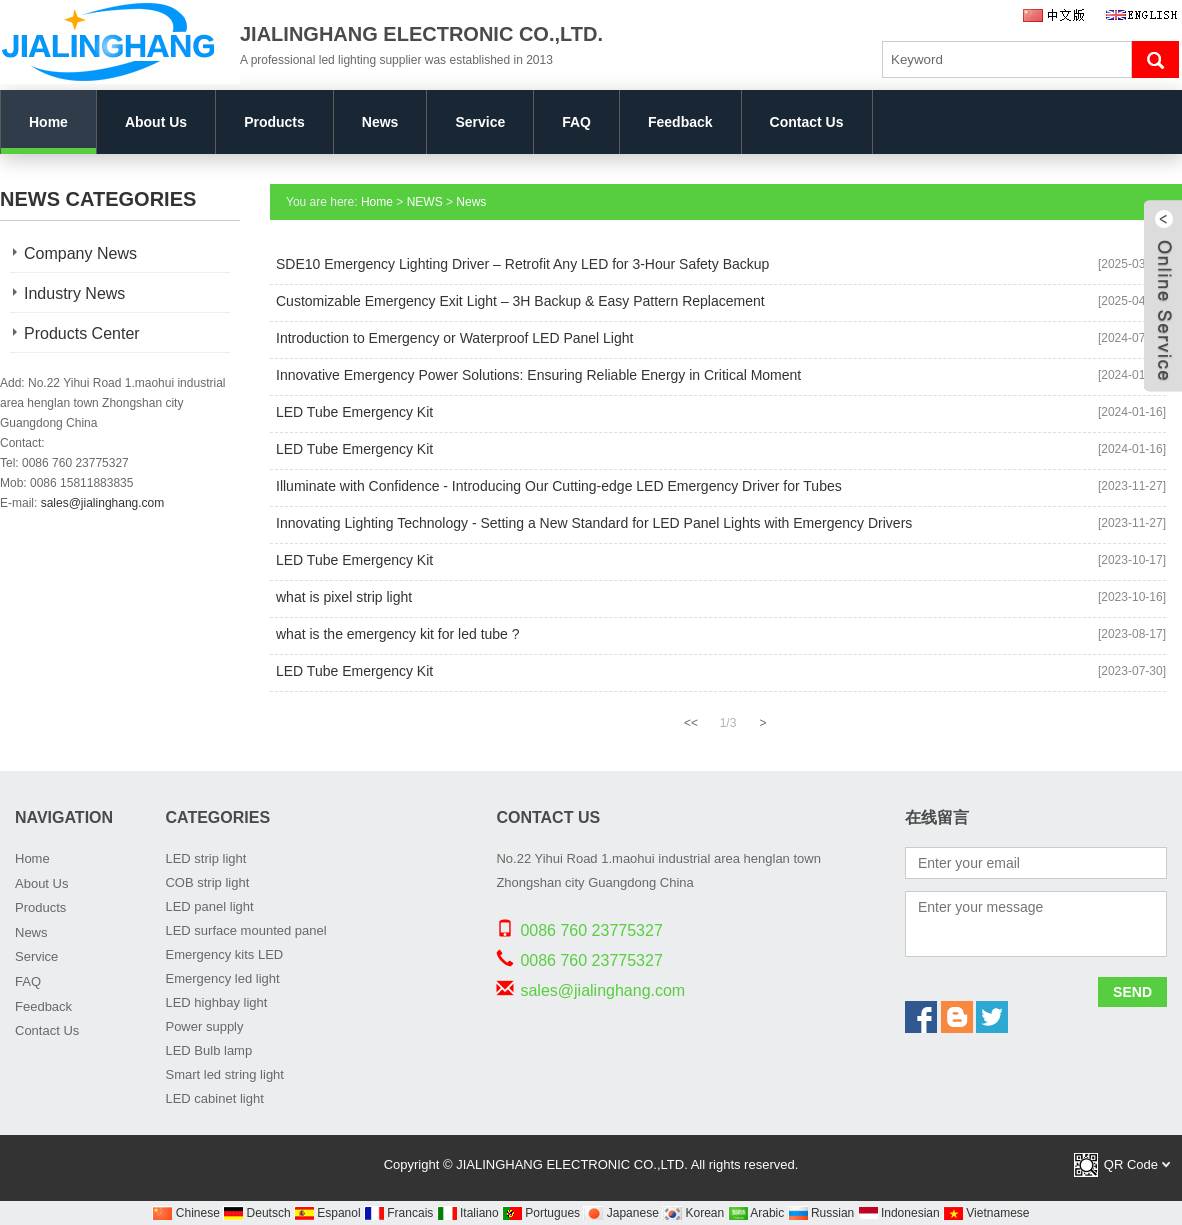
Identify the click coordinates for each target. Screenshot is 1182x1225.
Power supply (204, 1026)
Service (480, 122)
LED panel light (209, 906)
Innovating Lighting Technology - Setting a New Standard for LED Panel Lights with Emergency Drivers (594, 523)
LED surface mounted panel (245, 930)
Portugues (541, 1213)
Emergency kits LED (224, 954)
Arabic (756, 1213)
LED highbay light (216, 1002)
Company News (80, 253)
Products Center (82, 333)
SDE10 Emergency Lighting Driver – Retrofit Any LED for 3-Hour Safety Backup (522, 264)
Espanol (327, 1213)
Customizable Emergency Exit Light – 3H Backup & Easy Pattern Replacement (520, 301)
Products (274, 122)
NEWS (425, 202)
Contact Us (807, 122)
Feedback (680, 122)
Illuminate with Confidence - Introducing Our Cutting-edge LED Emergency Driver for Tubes (559, 486)
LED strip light (205, 858)
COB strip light (207, 882)
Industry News (74, 293)
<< (691, 723)
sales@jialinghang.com (103, 503)
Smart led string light (224, 1074)
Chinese (185, 1213)
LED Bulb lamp (208, 1050)
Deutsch (256, 1213)
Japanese (620, 1213)
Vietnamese (986, 1213)
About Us (156, 122)
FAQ (576, 122)
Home (48, 122)
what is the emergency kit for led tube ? (398, 634)
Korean (693, 1213)
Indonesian (899, 1213)
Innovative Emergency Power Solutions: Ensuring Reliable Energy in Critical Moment (538, 375)
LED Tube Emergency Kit (354, 412)
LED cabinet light (214, 1098)
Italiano (468, 1213)
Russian (821, 1213)
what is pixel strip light (344, 597)
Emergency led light (222, 978)
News (380, 122)
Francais (398, 1213)
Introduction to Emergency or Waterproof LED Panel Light (454, 338)
